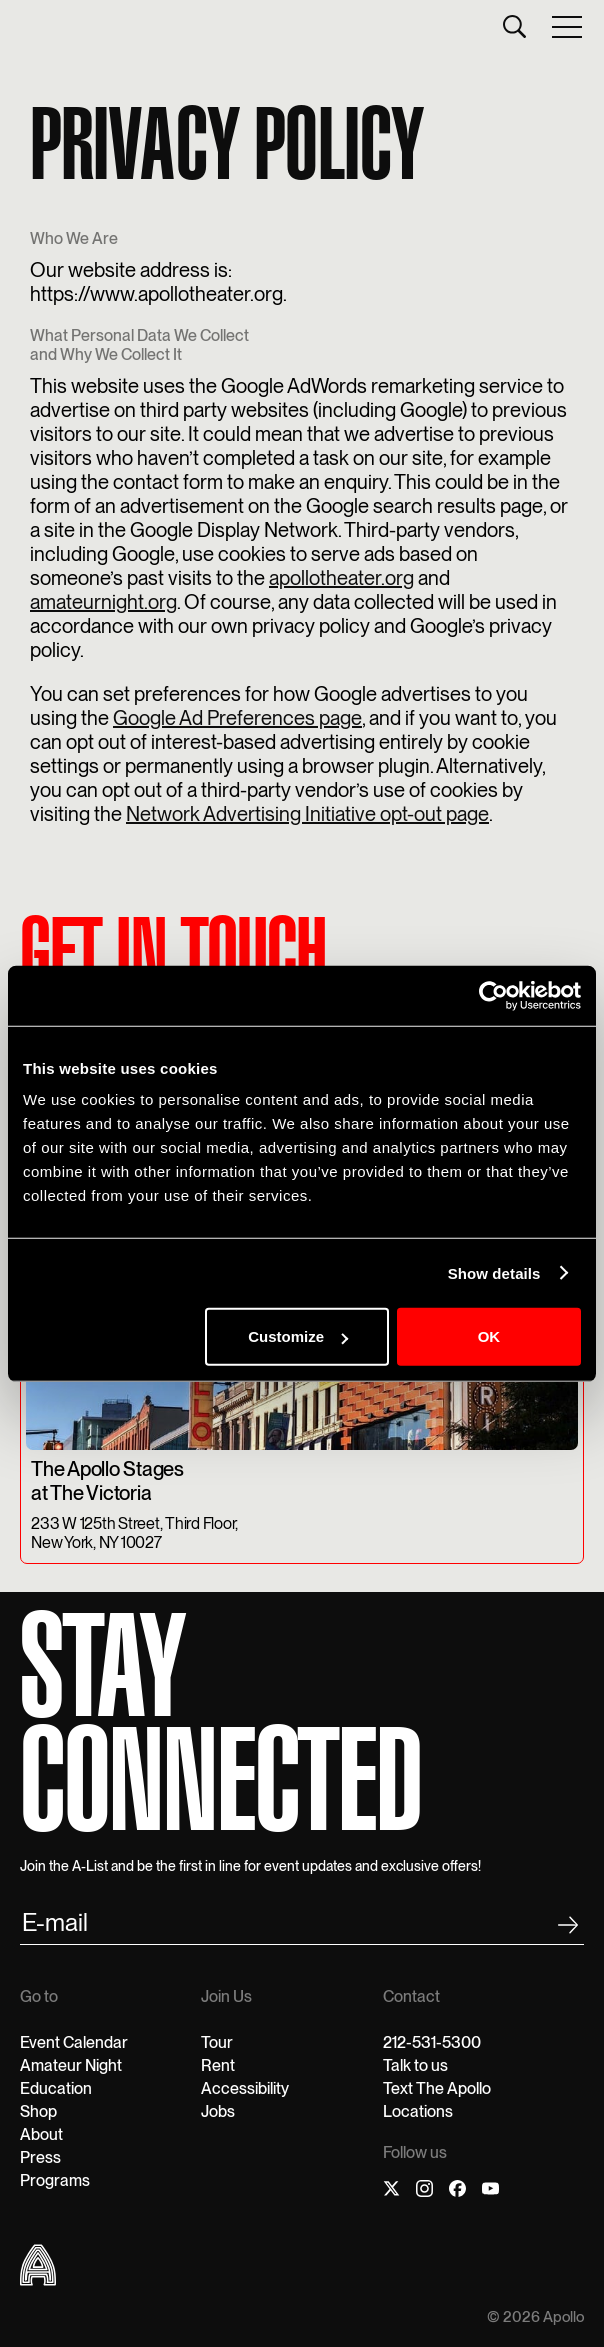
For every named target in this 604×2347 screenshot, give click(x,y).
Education (56, 2088)
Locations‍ (418, 2111)
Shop (38, 2111)
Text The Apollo (437, 2088)
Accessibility (245, 2088)
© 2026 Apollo (535, 2317)
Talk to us (415, 2065)
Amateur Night (71, 2065)
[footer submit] (568, 1928)
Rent (218, 2065)
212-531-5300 (432, 2042)
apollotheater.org (341, 578)
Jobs (218, 2111)
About (41, 2134)
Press (40, 2157)
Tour (217, 2042)
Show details (494, 1272)
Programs (55, 2180)
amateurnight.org (103, 602)
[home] (25, 26)
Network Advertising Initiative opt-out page (307, 814)
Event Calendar (74, 2042)
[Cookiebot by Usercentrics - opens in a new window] (493, 995)
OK (489, 1336)
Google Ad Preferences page (237, 718)
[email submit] (302, 1926)
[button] (568, 26)
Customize (298, 1336)
